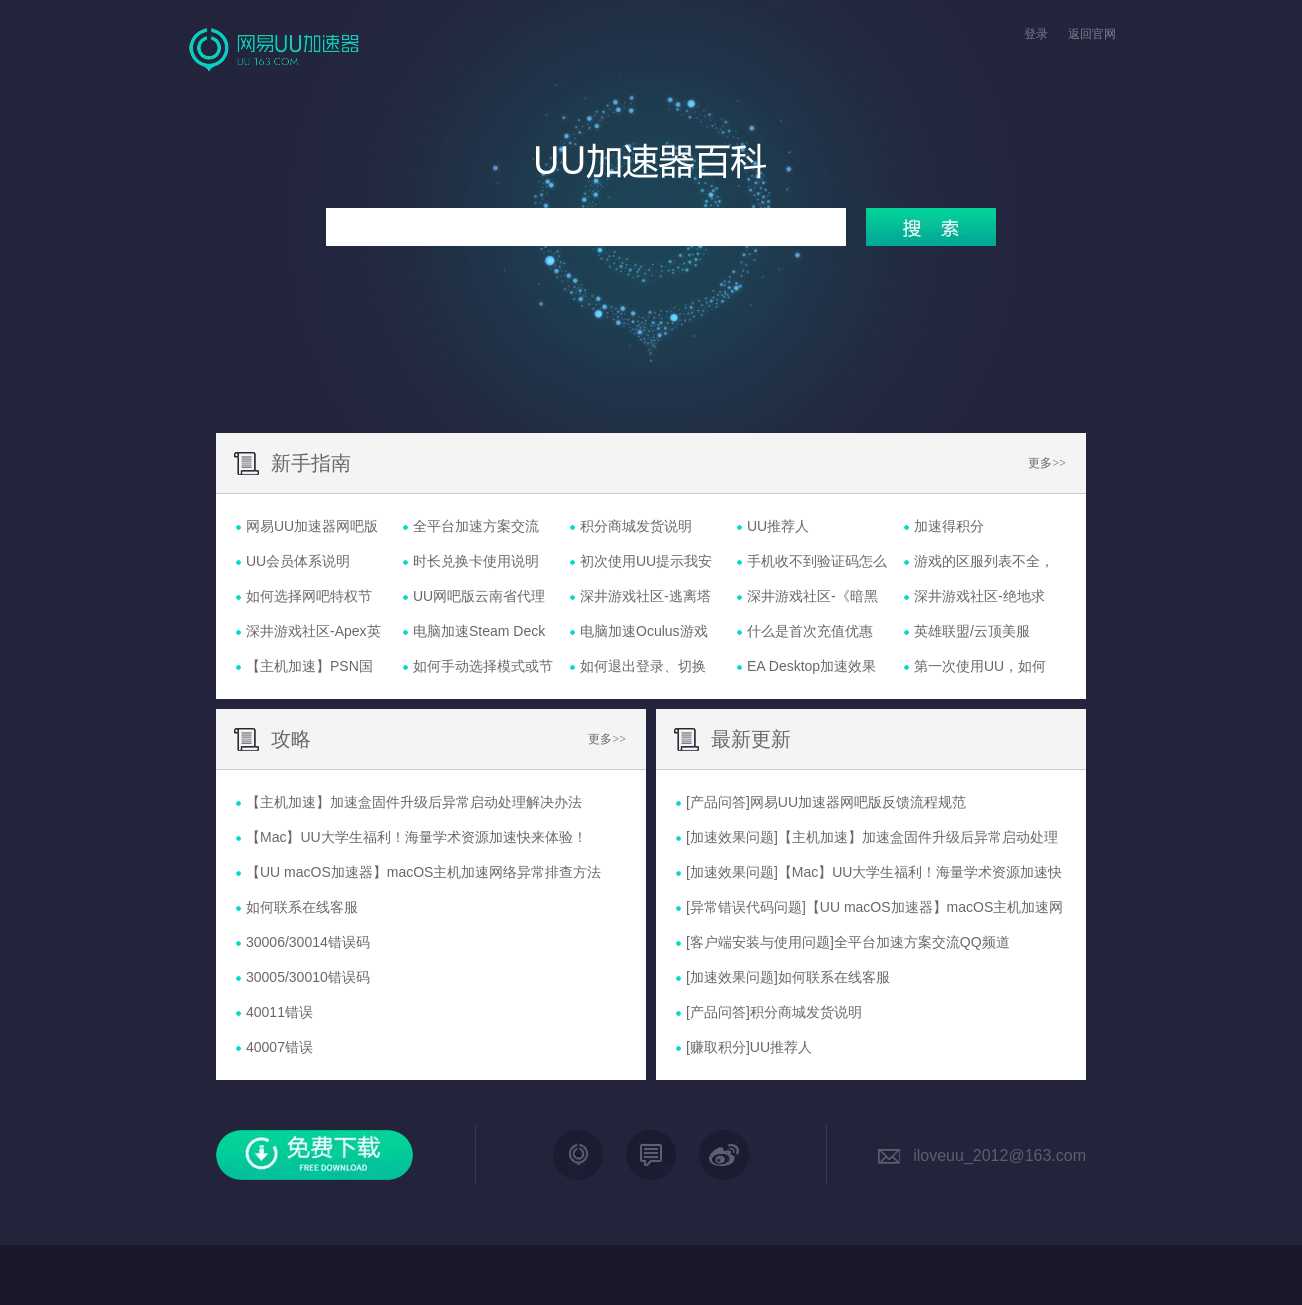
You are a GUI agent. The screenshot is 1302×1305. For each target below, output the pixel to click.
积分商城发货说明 (636, 526)
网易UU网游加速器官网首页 (276, 49)
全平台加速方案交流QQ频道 (922, 942)
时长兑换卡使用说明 (476, 561)
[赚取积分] (718, 1047)
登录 (1036, 34)
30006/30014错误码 (308, 942)
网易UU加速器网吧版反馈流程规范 (858, 802)
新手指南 (311, 463)
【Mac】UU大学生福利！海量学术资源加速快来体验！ (416, 837)
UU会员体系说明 (298, 561)
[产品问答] (718, 802)
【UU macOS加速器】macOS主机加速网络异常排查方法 (423, 872)
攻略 (291, 739)
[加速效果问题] (732, 837)
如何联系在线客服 (834, 977)
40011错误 (279, 1012)
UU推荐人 (778, 526)
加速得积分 (949, 526)
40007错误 (279, 1047)
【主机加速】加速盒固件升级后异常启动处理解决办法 (414, 802)
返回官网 (1092, 34)
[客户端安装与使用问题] (760, 942)
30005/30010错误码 (308, 977)
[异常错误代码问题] (746, 907)
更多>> (1047, 463)
